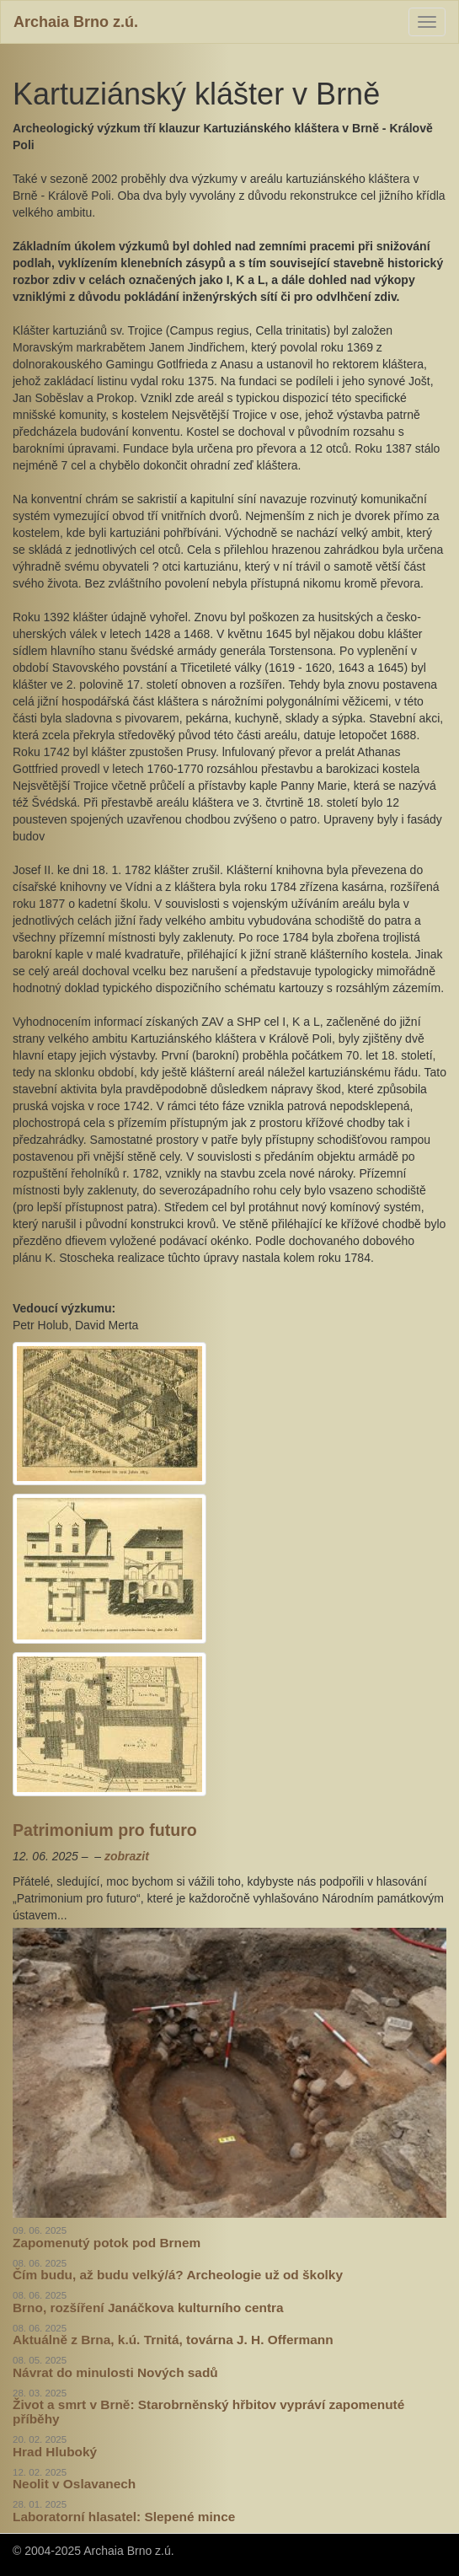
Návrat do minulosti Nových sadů (115, 2372)
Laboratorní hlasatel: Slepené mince (124, 2516)
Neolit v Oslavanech (74, 2484)
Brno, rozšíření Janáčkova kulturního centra (148, 2307)
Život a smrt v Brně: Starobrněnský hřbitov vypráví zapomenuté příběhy (208, 2411)
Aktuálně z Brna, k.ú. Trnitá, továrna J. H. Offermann (173, 2339)
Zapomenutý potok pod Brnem (106, 2242)
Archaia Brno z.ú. (75, 21)
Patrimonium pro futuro (105, 1830)
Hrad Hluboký (55, 2452)
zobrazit (126, 1856)
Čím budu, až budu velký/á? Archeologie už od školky (178, 2274)
